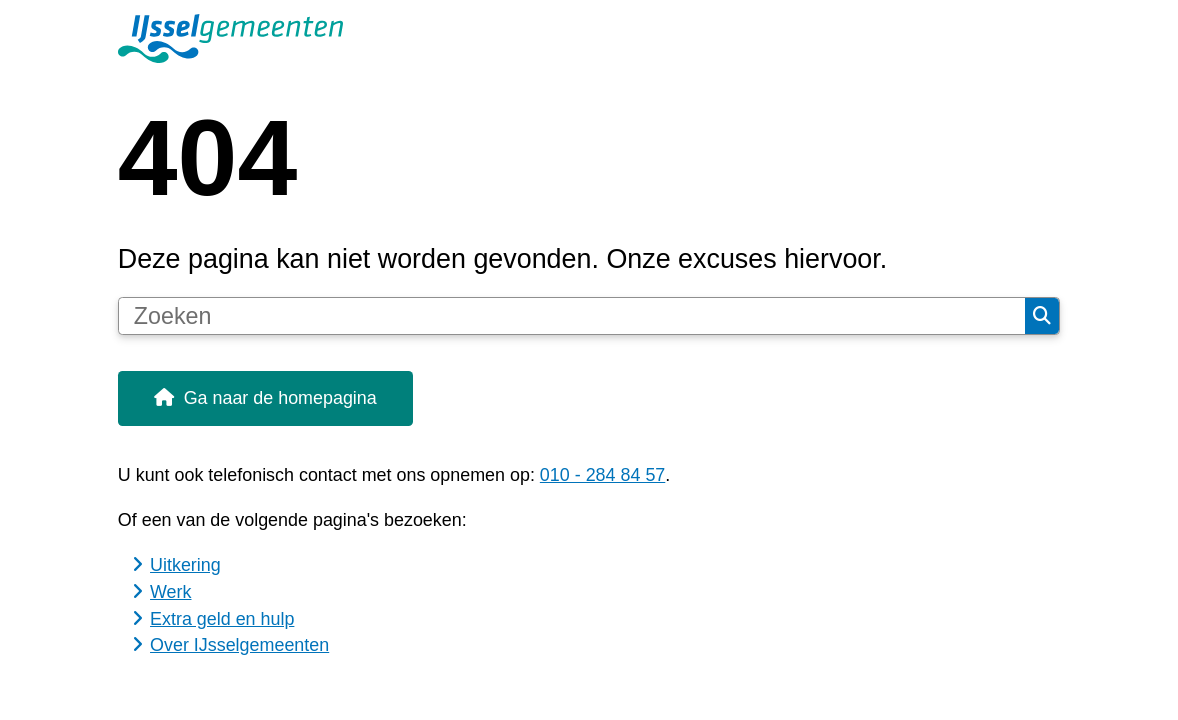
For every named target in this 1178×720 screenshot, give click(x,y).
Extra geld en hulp (222, 619)
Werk (170, 592)
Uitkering (185, 565)
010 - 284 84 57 (602, 475)
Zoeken (1042, 316)
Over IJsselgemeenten (239, 645)
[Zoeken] (572, 316)
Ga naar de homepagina (280, 398)
